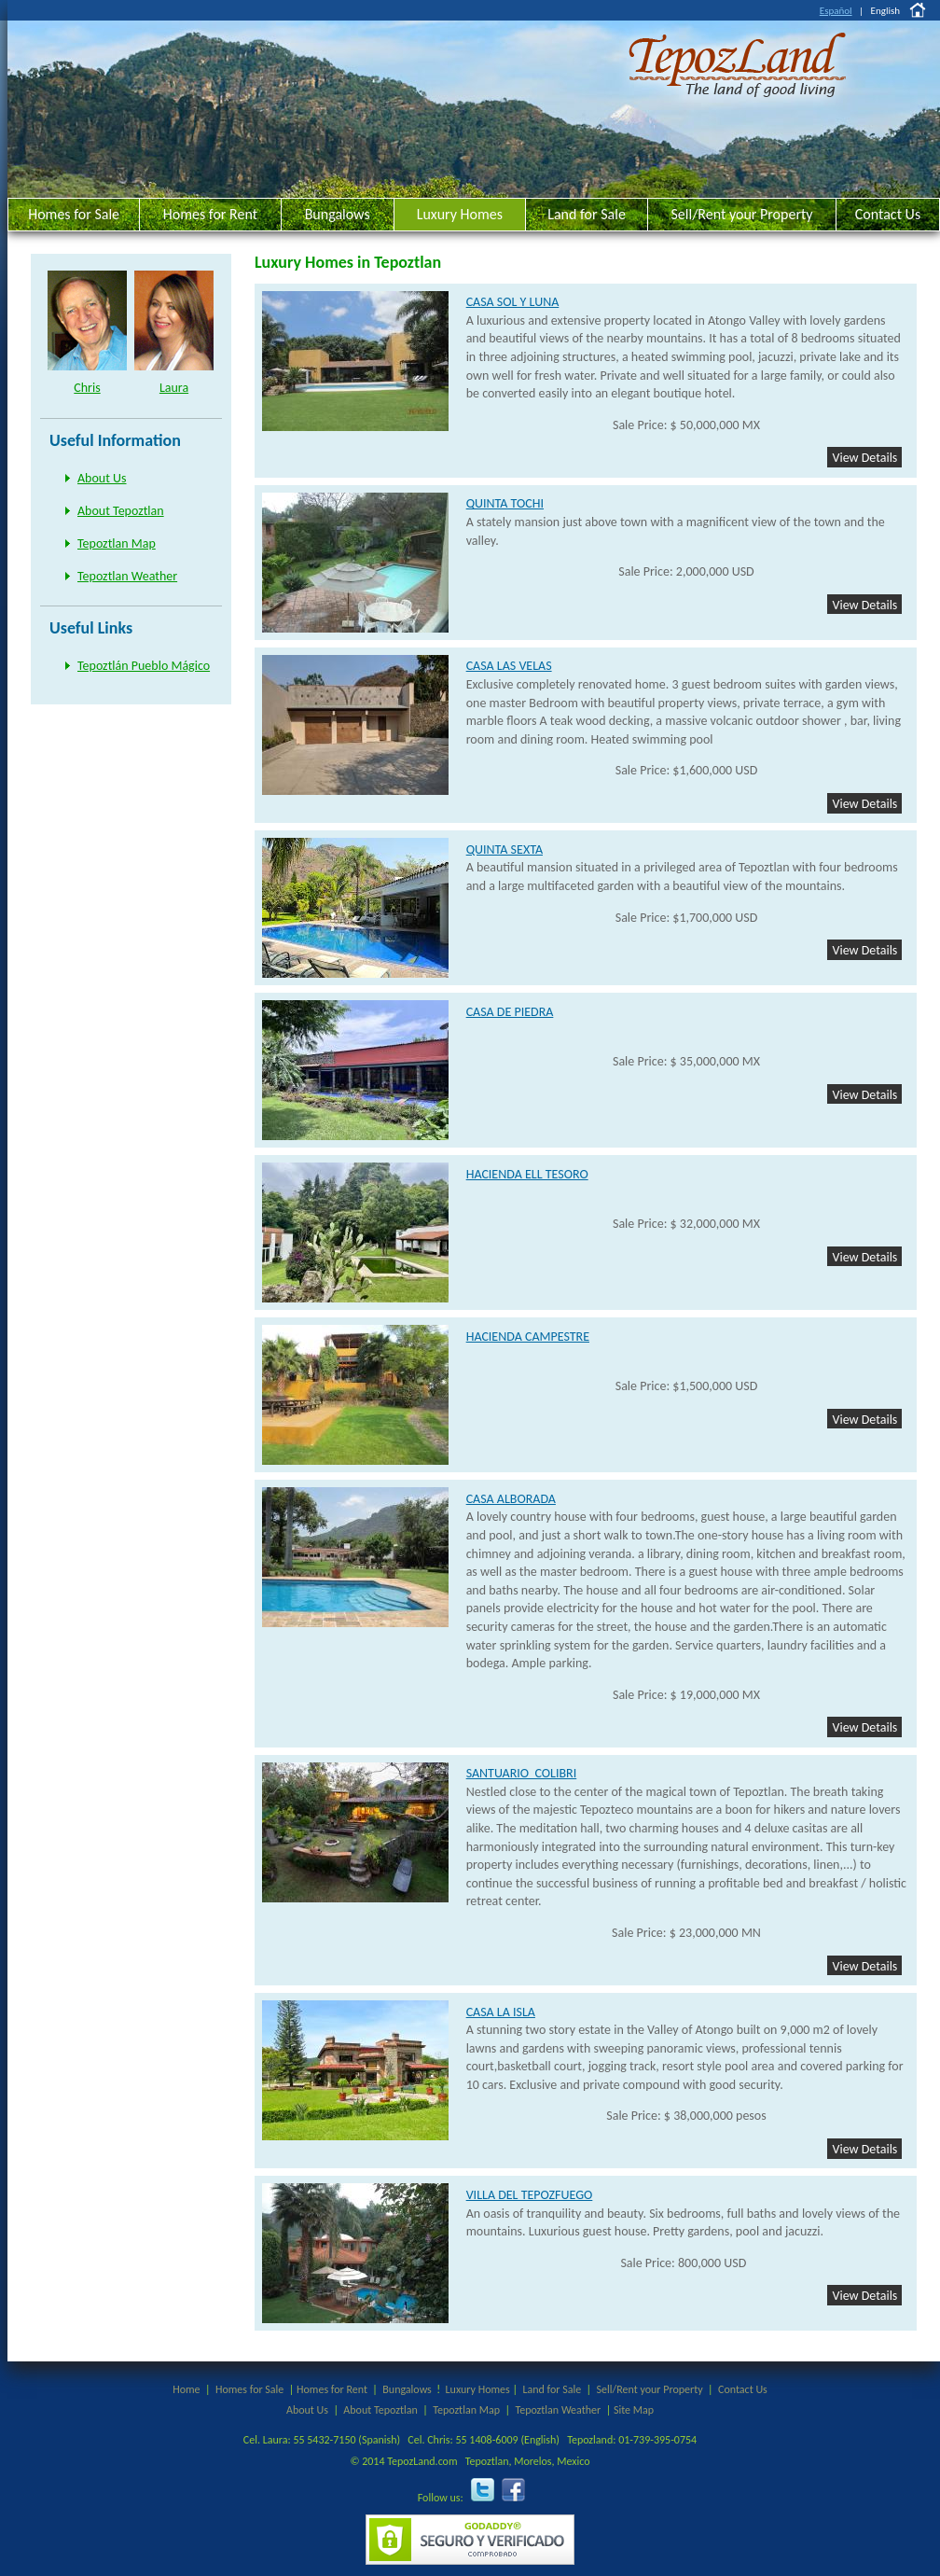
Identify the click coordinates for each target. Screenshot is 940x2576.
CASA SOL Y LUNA (513, 302)
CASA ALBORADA (511, 1499)
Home (186, 2389)
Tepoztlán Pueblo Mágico (143, 666)
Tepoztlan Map (116, 543)
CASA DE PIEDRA (510, 1012)
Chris (87, 388)
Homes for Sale (73, 214)
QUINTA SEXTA (504, 849)
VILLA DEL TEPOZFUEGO (529, 2195)
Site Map (634, 2409)
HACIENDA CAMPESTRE (527, 1336)
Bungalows (337, 214)
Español (836, 11)
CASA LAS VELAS (509, 666)
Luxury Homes (460, 214)
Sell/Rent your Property (741, 214)
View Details (864, 458)
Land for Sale (586, 214)
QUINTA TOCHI (505, 503)
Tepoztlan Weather (127, 576)
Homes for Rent (210, 214)
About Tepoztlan (120, 511)
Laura (173, 388)
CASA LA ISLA (500, 2012)
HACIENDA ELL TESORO (527, 1174)
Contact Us (887, 214)
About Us (102, 478)
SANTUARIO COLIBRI (521, 1773)
